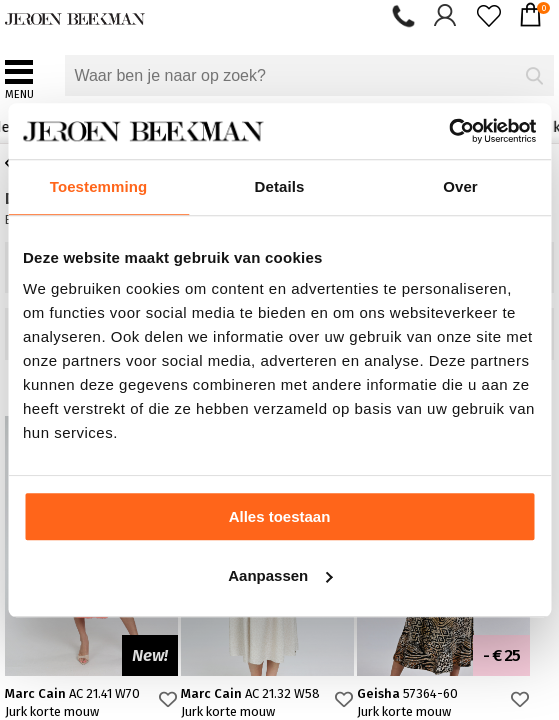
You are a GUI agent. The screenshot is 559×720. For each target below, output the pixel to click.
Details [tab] (280, 186)
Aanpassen (280, 575)
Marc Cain (72, 693)
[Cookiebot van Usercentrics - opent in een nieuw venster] (448, 131)
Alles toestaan (280, 516)
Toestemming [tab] (99, 186)
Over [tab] (460, 186)
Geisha (407, 693)
